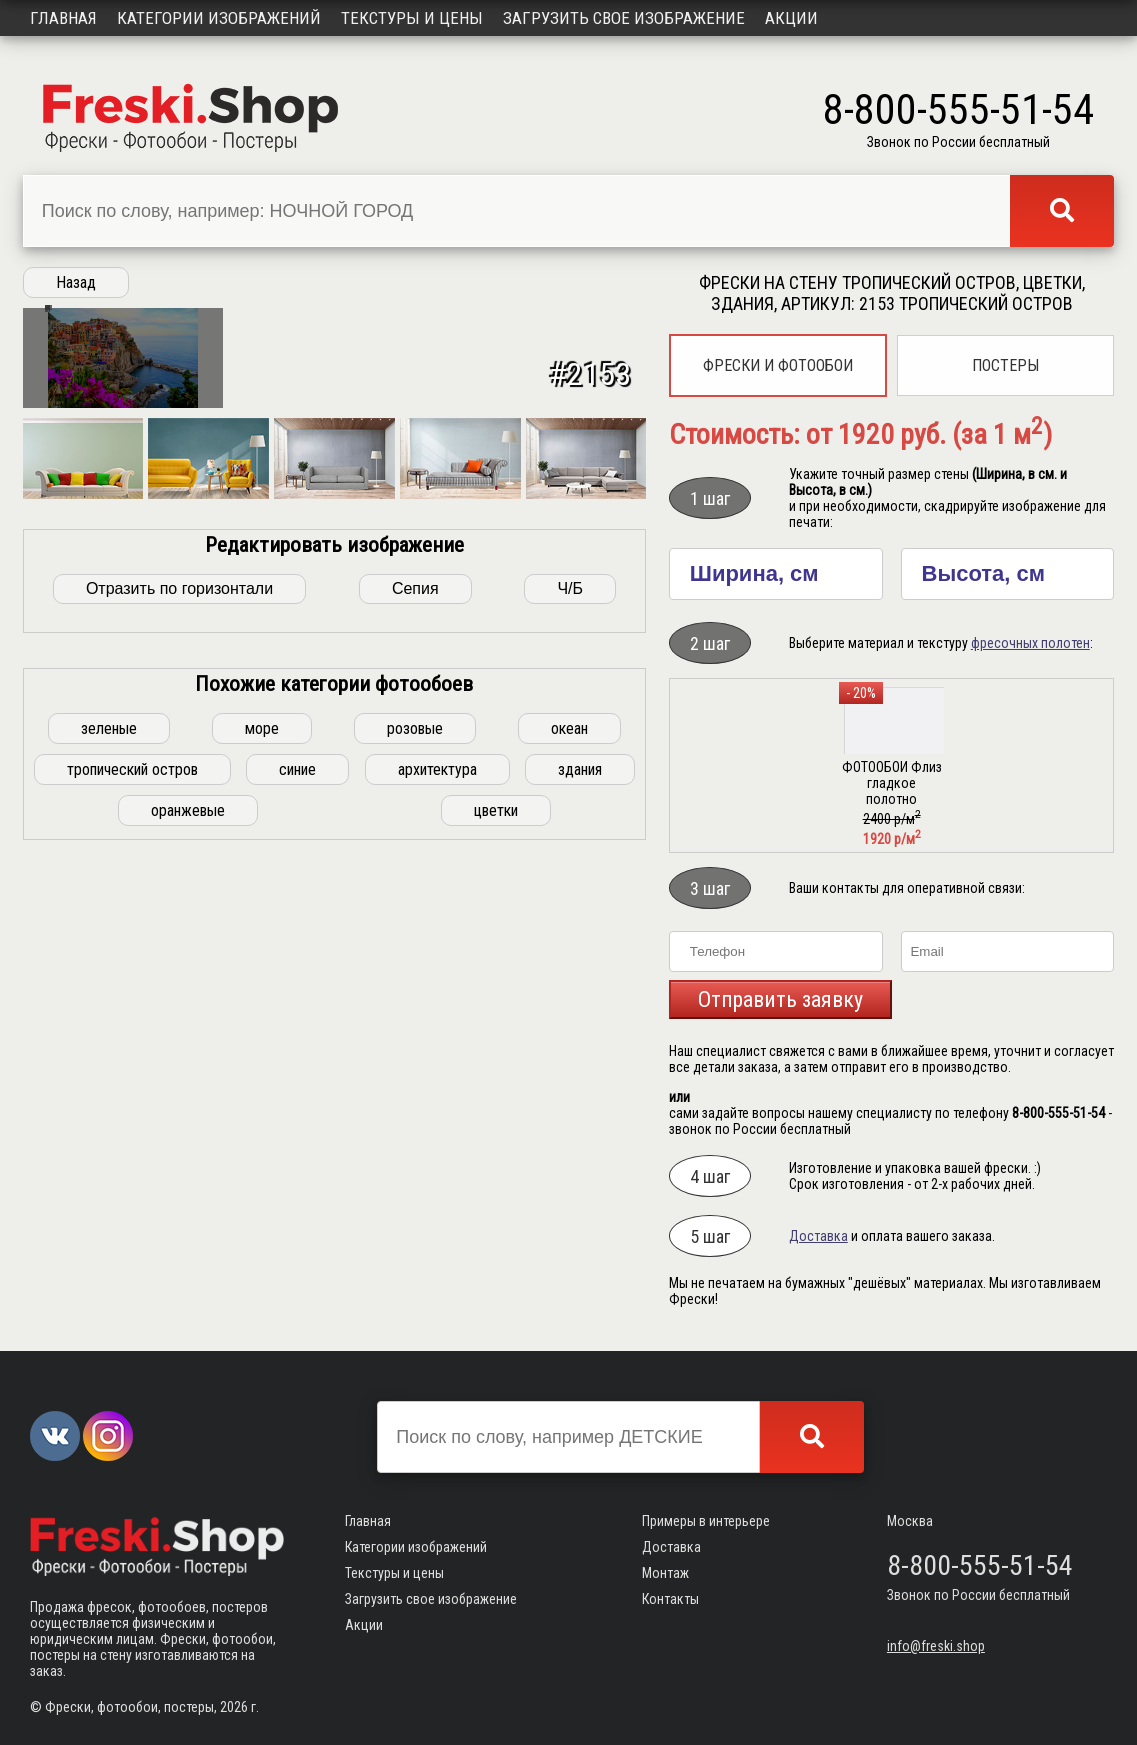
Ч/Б (570, 907)
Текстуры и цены (412, 18)
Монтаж (665, 1573)
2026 (234, 1707)
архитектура (437, 1088)
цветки (496, 1129)
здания (580, 1088)
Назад (76, 282)
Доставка (818, 1236)
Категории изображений (219, 18)
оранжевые (188, 1129)
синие (297, 1088)
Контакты (670, 1599)
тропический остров (132, 1088)
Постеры (1005, 365)
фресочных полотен (1030, 643)
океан (569, 1047)
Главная (63, 18)
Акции (791, 18)
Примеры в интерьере (706, 1521)
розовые (415, 1047)
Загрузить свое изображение (624, 18)
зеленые (109, 1047)
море (262, 1047)
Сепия (415, 907)
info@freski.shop (936, 1646)
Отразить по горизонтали (179, 907)
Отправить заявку (780, 999)
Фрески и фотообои (778, 365)
